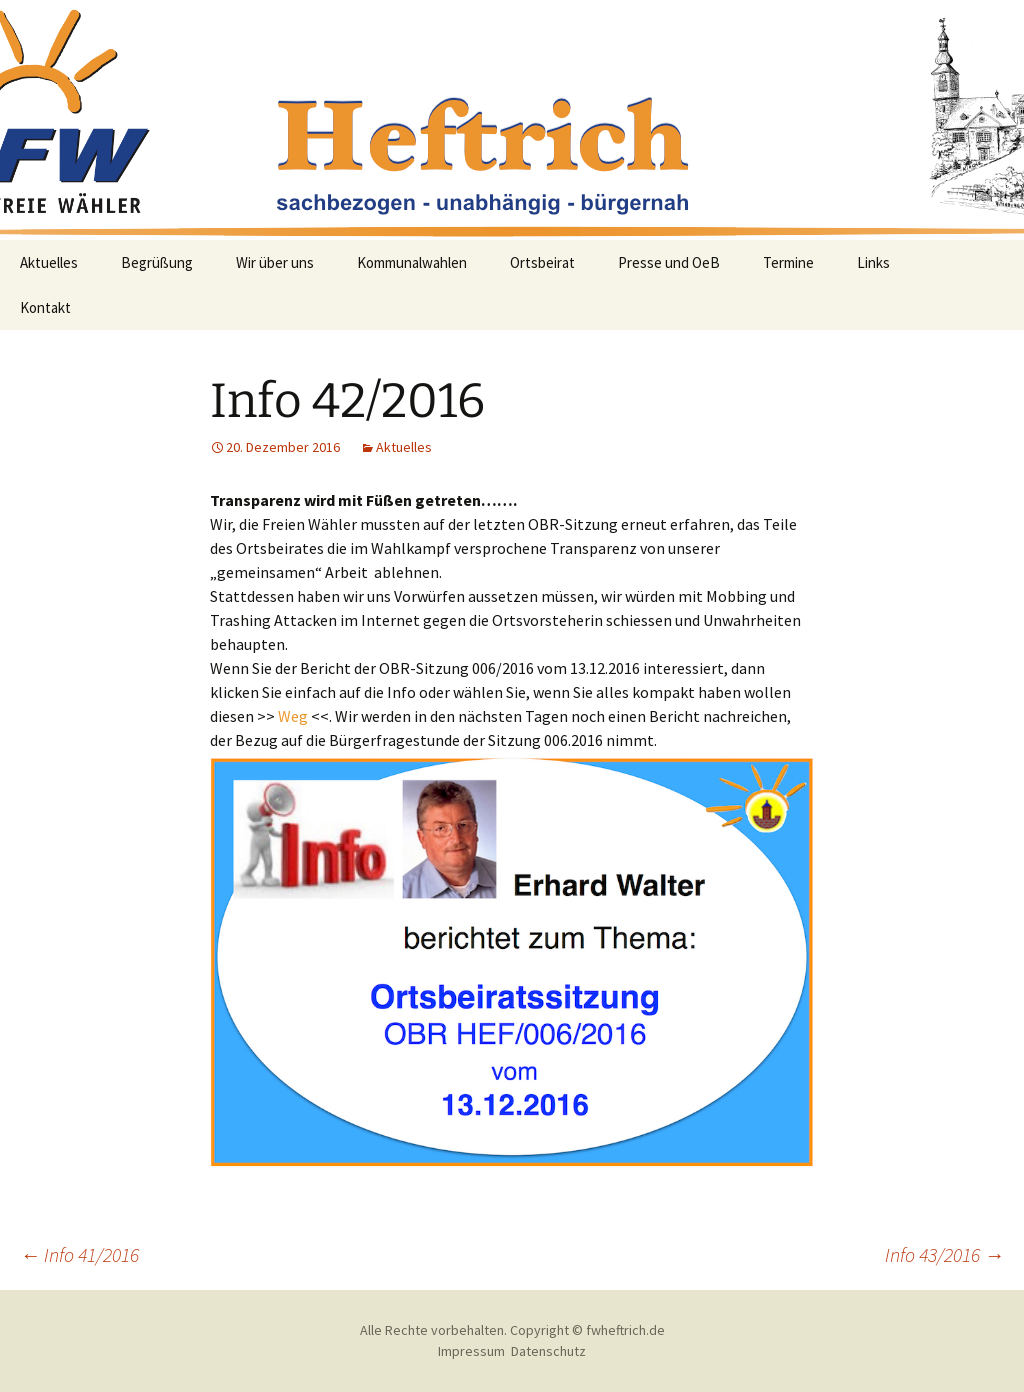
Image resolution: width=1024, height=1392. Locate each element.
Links (873, 262)
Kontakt (45, 307)
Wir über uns (275, 262)
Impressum (471, 1351)
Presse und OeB (669, 262)
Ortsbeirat (542, 262)
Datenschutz (548, 1351)
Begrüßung (157, 262)
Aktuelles (49, 262)
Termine (788, 262)
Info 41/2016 (79, 1254)
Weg (293, 716)
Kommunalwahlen (412, 262)
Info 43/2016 (944, 1254)
